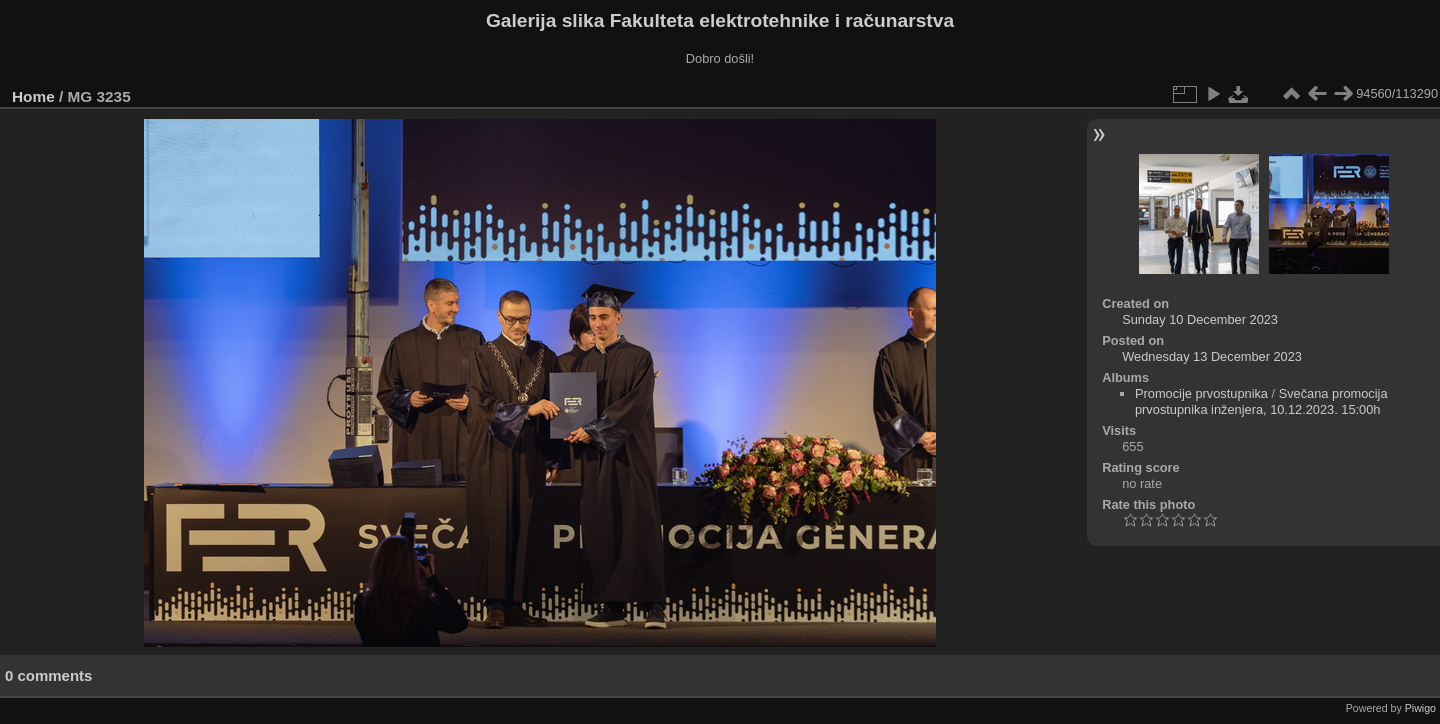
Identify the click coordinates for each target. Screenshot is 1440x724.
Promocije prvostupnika (1201, 393)
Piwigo (1420, 708)
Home (33, 96)
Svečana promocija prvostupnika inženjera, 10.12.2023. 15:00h (1261, 401)
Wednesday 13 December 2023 (1212, 356)
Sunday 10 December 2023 (1200, 319)
